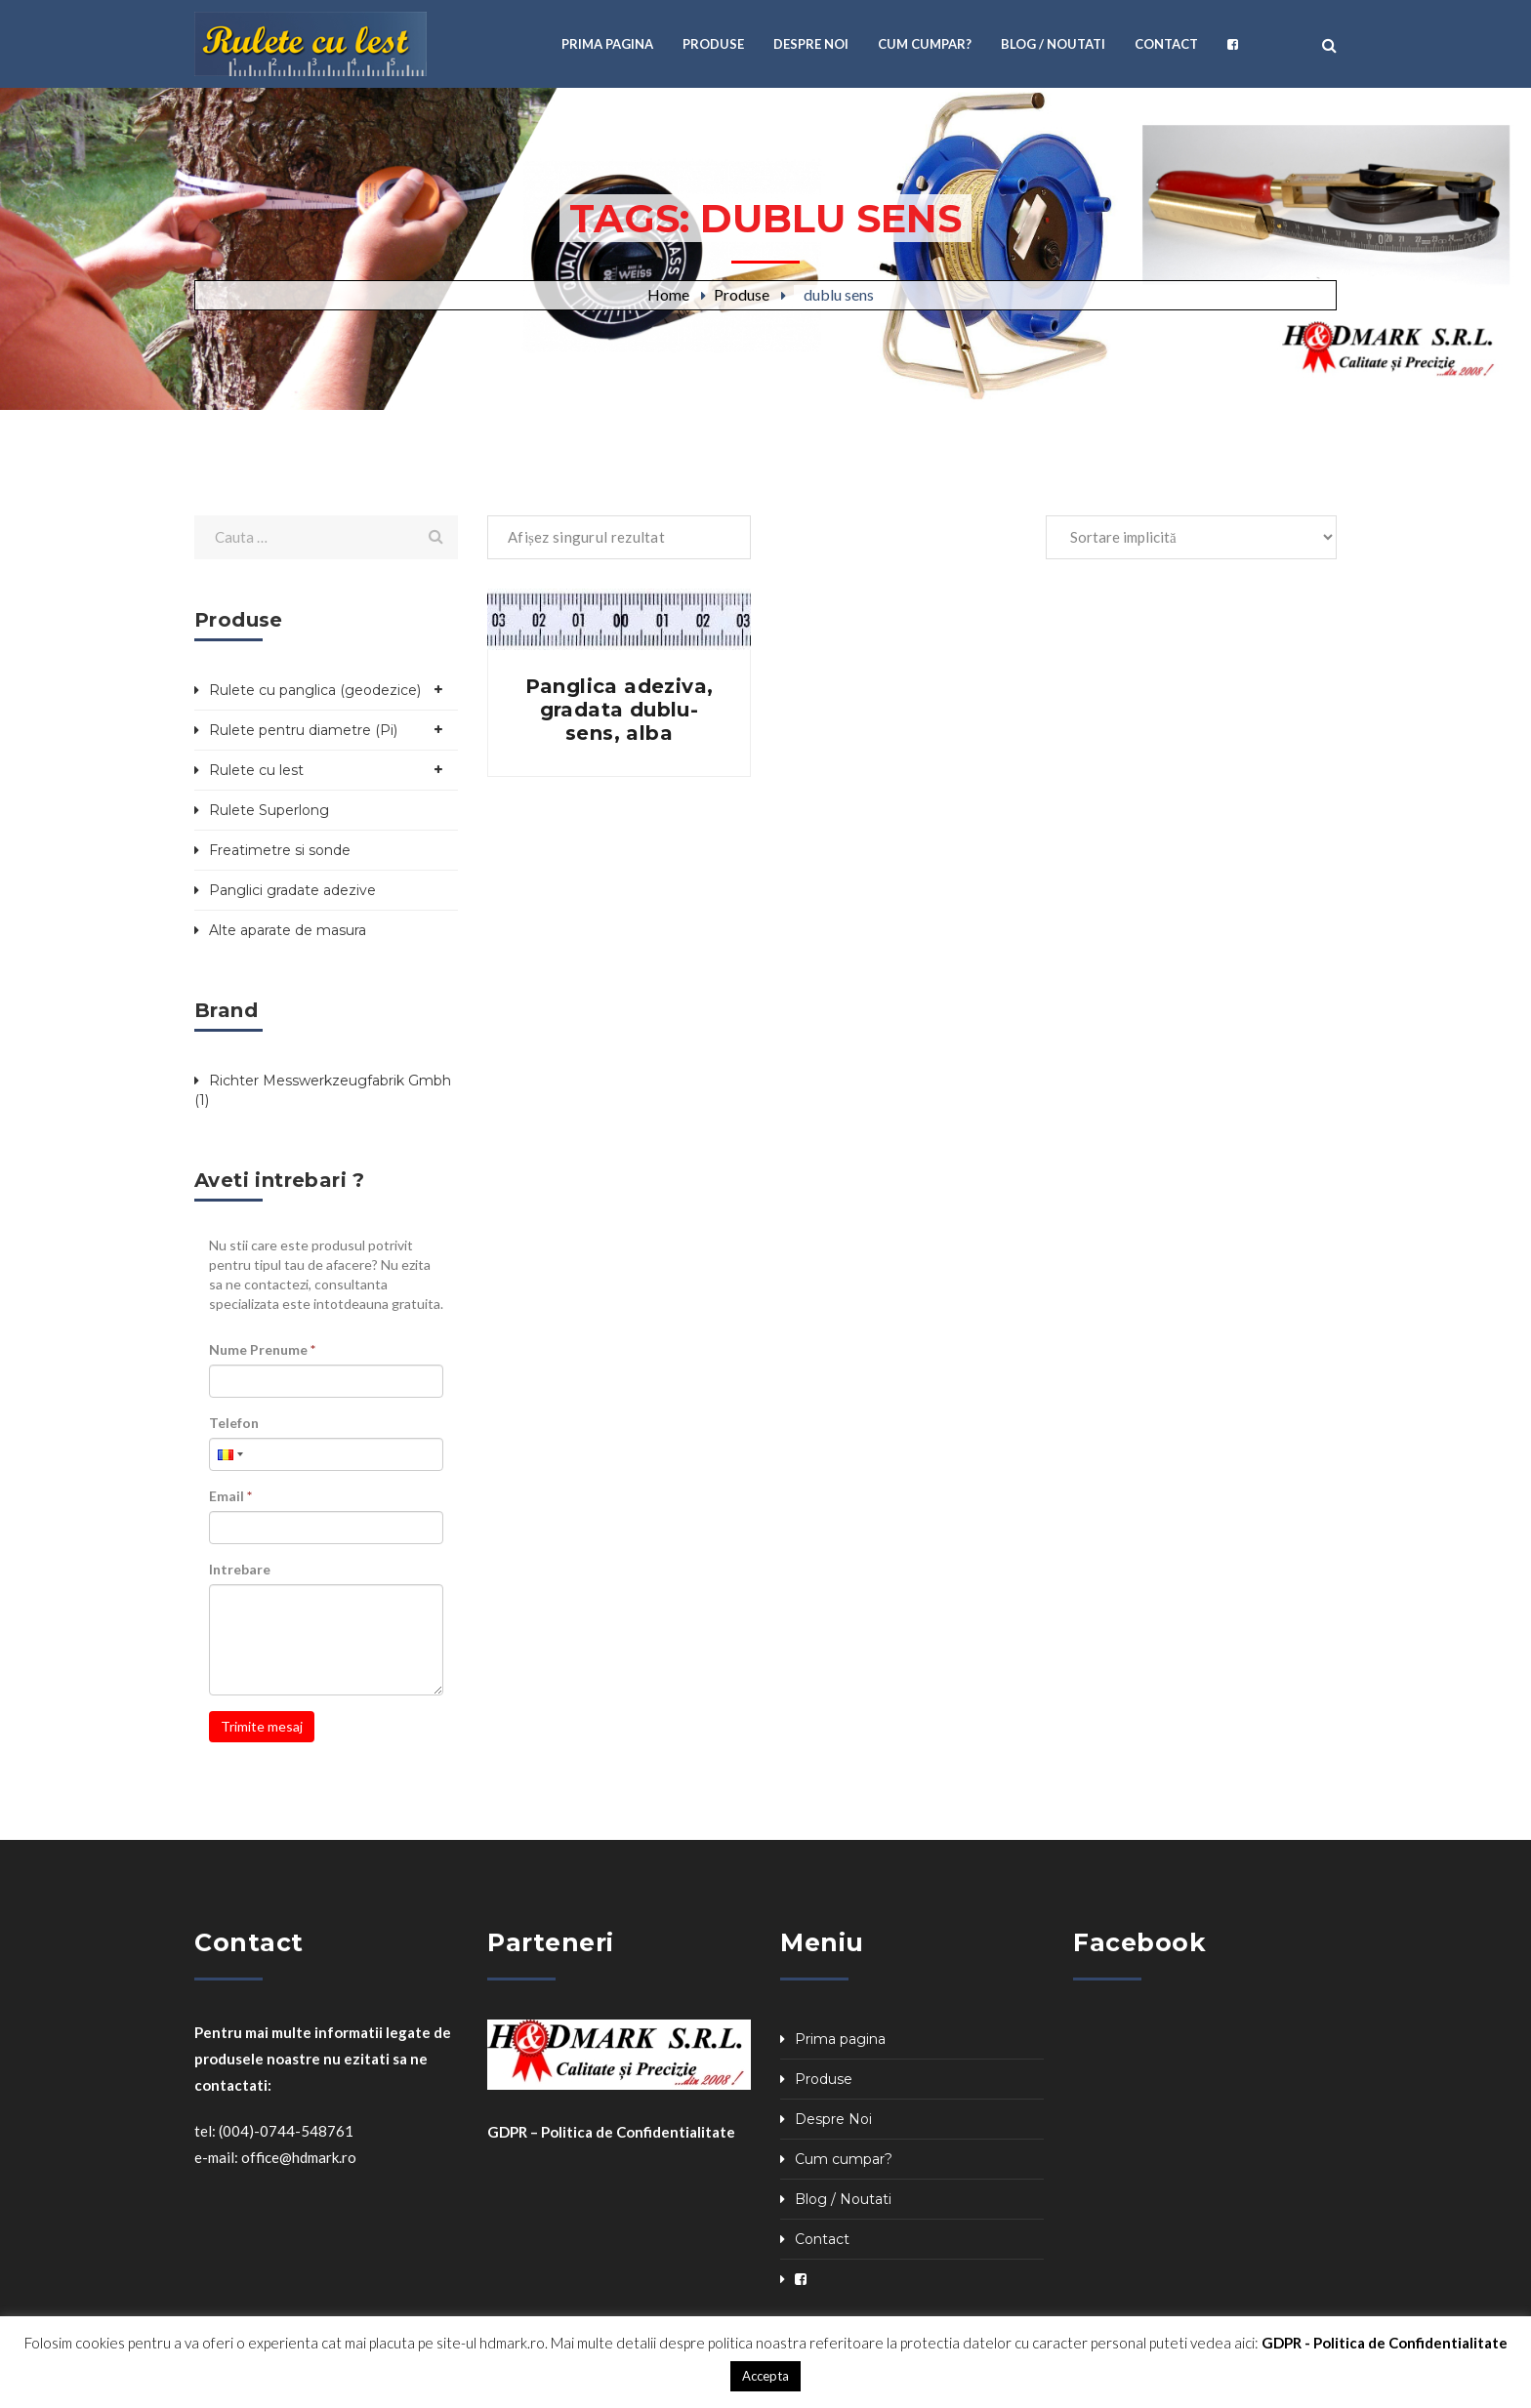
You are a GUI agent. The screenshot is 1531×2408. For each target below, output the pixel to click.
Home (668, 294)
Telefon (234, 1422)
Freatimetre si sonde (280, 850)
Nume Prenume (262, 1349)
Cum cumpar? (843, 2159)
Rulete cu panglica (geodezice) (315, 690)
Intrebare (239, 1569)
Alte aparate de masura (287, 930)
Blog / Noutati (843, 2199)
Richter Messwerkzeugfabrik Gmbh (330, 1080)
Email (230, 1496)
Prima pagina (840, 2039)
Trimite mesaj (262, 1726)
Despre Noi (833, 2119)
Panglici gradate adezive (292, 890)
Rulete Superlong (269, 810)
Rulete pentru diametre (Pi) (303, 730)
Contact (822, 2239)
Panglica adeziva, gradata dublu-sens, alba (619, 709)
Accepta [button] (765, 2376)
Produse (741, 294)
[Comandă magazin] (1191, 537)
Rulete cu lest (256, 770)
